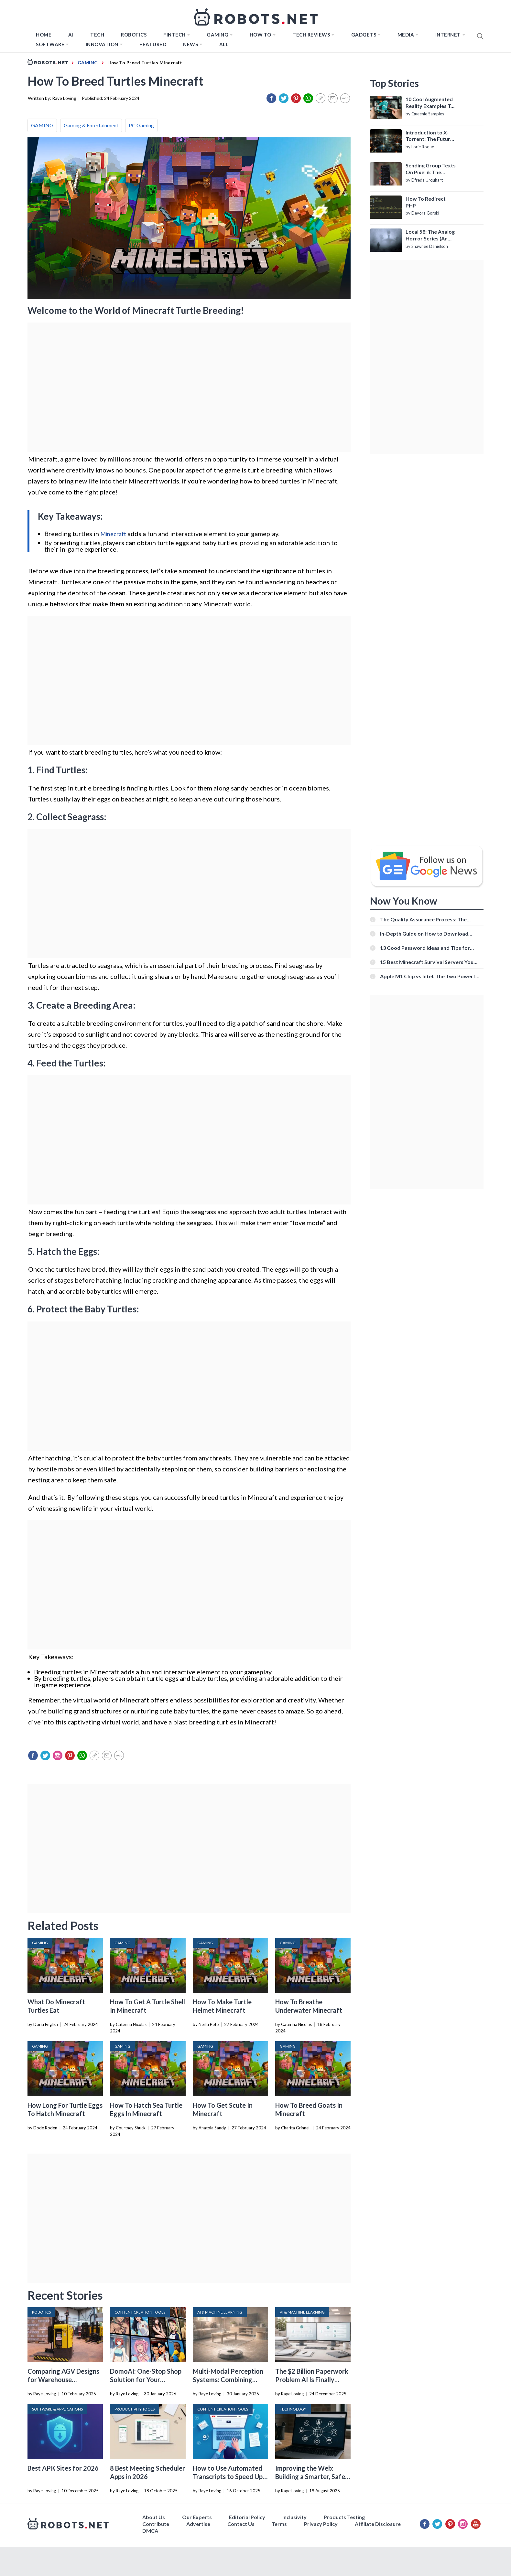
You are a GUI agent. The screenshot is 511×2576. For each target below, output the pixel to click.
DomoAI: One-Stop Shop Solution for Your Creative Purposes (145, 2379)
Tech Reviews (311, 34)
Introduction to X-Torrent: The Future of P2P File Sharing (429, 136)
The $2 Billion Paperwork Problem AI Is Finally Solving (311, 2379)
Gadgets (363, 34)
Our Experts (197, 2517)
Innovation (102, 44)
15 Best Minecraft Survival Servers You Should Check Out (426, 962)
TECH (97, 34)
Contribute (155, 2524)
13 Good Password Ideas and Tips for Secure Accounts (425, 948)
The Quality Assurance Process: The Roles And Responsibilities (423, 919)
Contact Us (241, 2524)
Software (50, 44)
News (190, 44)
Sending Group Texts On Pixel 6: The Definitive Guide (431, 169)
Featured (152, 44)
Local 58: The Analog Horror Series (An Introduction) (430, 235)
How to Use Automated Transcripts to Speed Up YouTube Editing (228, 2476)
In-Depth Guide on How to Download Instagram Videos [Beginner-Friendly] (425, 933)
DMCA (150, 2531)
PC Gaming (141, 125)
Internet (448, 34)
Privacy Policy (321, 2524)
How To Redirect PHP (426, 202)
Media (405, 34)
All (224, 44)
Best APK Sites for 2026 (63, 2468)
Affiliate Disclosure (378, 2524)
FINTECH (174, 34)
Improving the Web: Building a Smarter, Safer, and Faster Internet (312, 2476)
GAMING (42, 125)
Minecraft (113, 533)
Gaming (217, 34)
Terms (279, 2524)
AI (70, 34)
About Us (153, 2517)
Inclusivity (294, 2517)
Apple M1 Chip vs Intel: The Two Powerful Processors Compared (430, 976)
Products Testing (344, 2517)
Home (43, 34)
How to (260, 34)
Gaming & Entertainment (91, 125)
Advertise (198, 2524)
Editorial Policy (247, 2517)
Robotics (134, 34)
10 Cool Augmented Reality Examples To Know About (430, 103)
